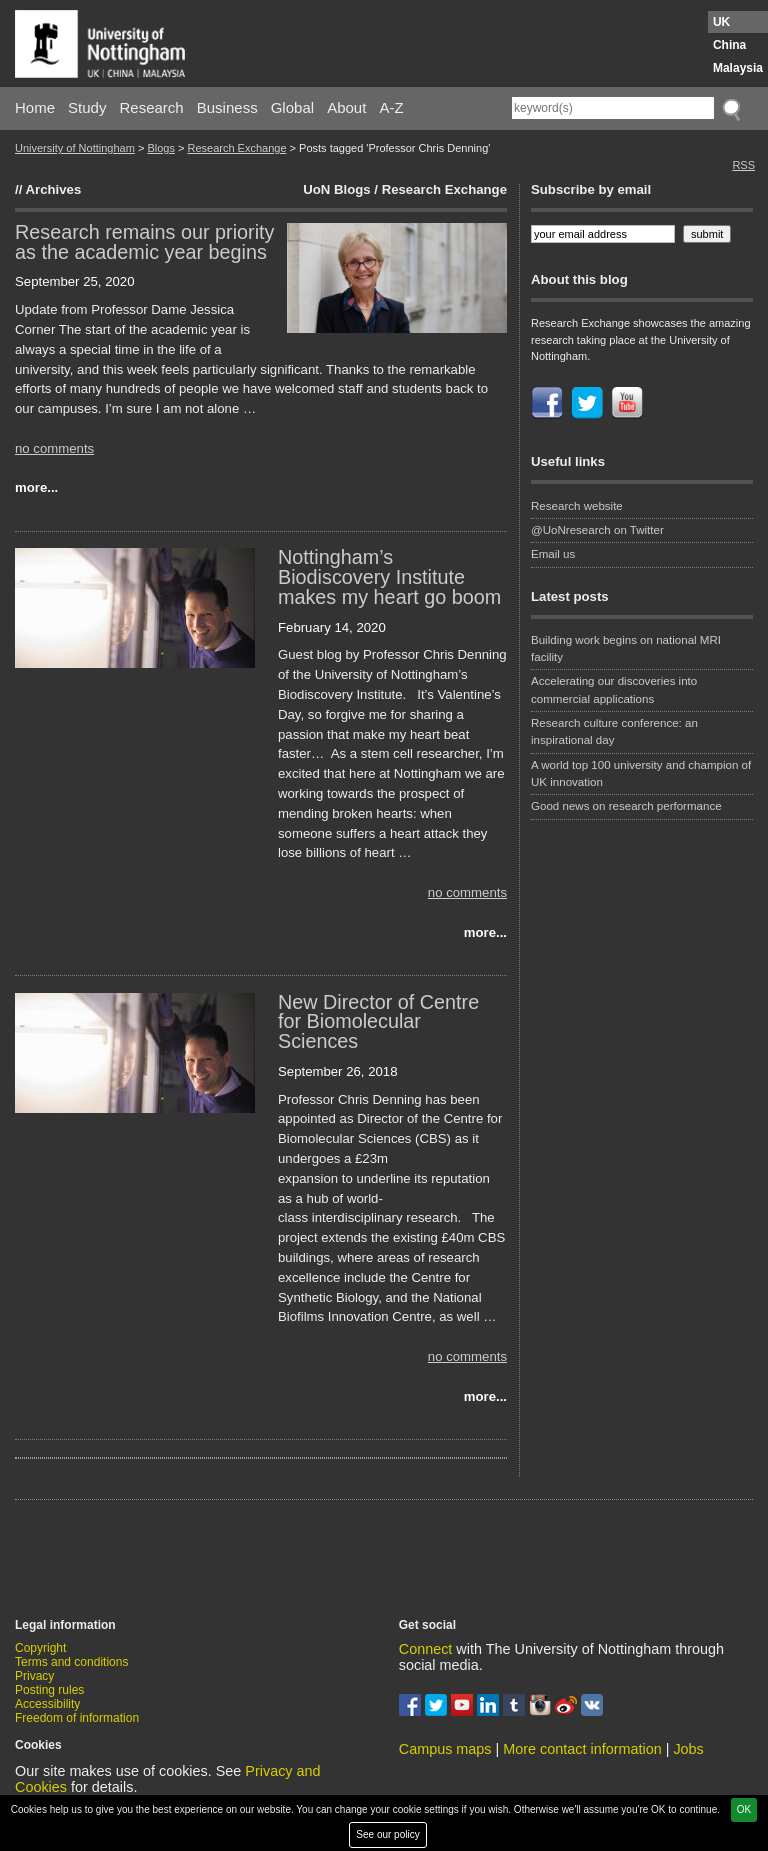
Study (87, 107)
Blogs (161, 148)
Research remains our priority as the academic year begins (144, 242)
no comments (54, 448)
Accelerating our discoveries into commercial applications (614, 689)
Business (227, 107)
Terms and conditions (71, 1662)
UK (721, 22)
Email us (553, 554)
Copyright (40, 1648)
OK (744, 1809)
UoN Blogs (336, 189)
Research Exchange (236, 148)
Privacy (34, 1676)
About (346, 107)
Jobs (688, 1749)
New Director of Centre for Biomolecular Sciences (378, 1022)
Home (35, 107)
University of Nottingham (75, 148)
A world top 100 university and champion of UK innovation (641, 773)
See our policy (387, 1834)
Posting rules (49, 1690)
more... (36, 487)
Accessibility (47, 1704)
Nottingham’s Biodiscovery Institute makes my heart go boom (389, 577)
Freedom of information (77, 1718)
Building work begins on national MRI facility (626, 648)
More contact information (582, 1749)
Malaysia (738, 68)
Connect (426, 1649)
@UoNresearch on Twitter (597, 530)
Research (152, 107)
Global (292, 107)
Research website (577, 506)
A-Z (391, 107)
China (729, 45)
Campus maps (445, 1749)
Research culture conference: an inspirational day (614, 731)
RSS (743, 165)
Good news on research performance (628, 806)
